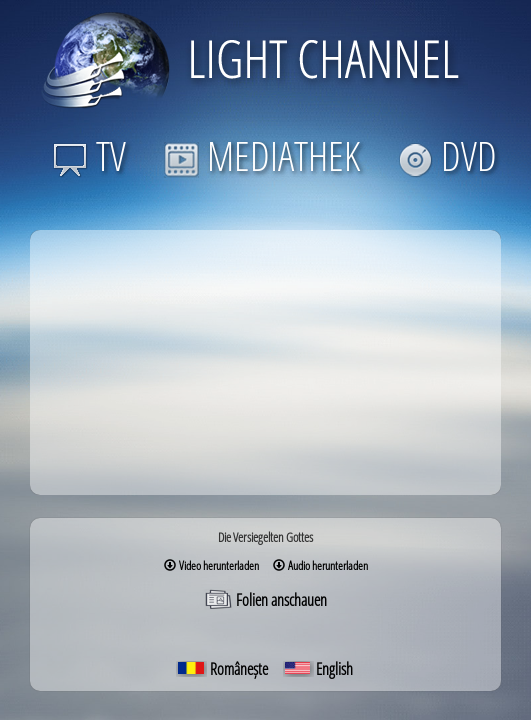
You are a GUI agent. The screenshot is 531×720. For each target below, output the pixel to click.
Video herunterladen (211, 565)
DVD (447, 155)
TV (89, 155)
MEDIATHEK (262, 155)
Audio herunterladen (320, 565)
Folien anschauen (265, 600)
